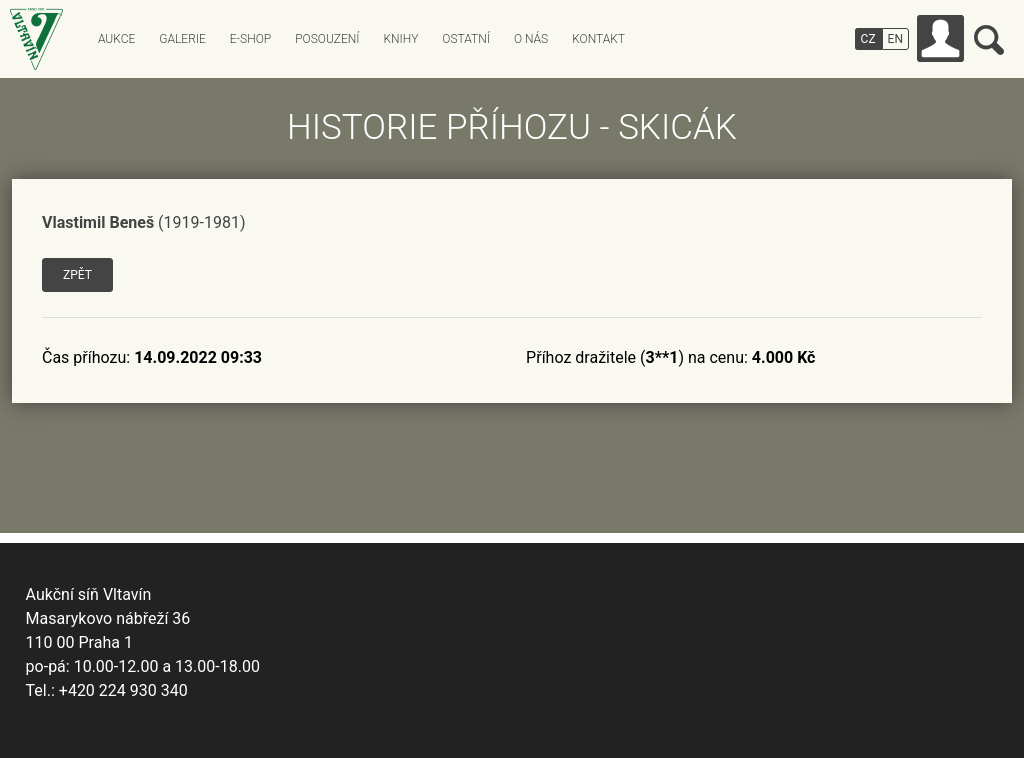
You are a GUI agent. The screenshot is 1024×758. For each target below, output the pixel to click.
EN (895, 39)
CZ (868, 39)
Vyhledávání (989, 40)
